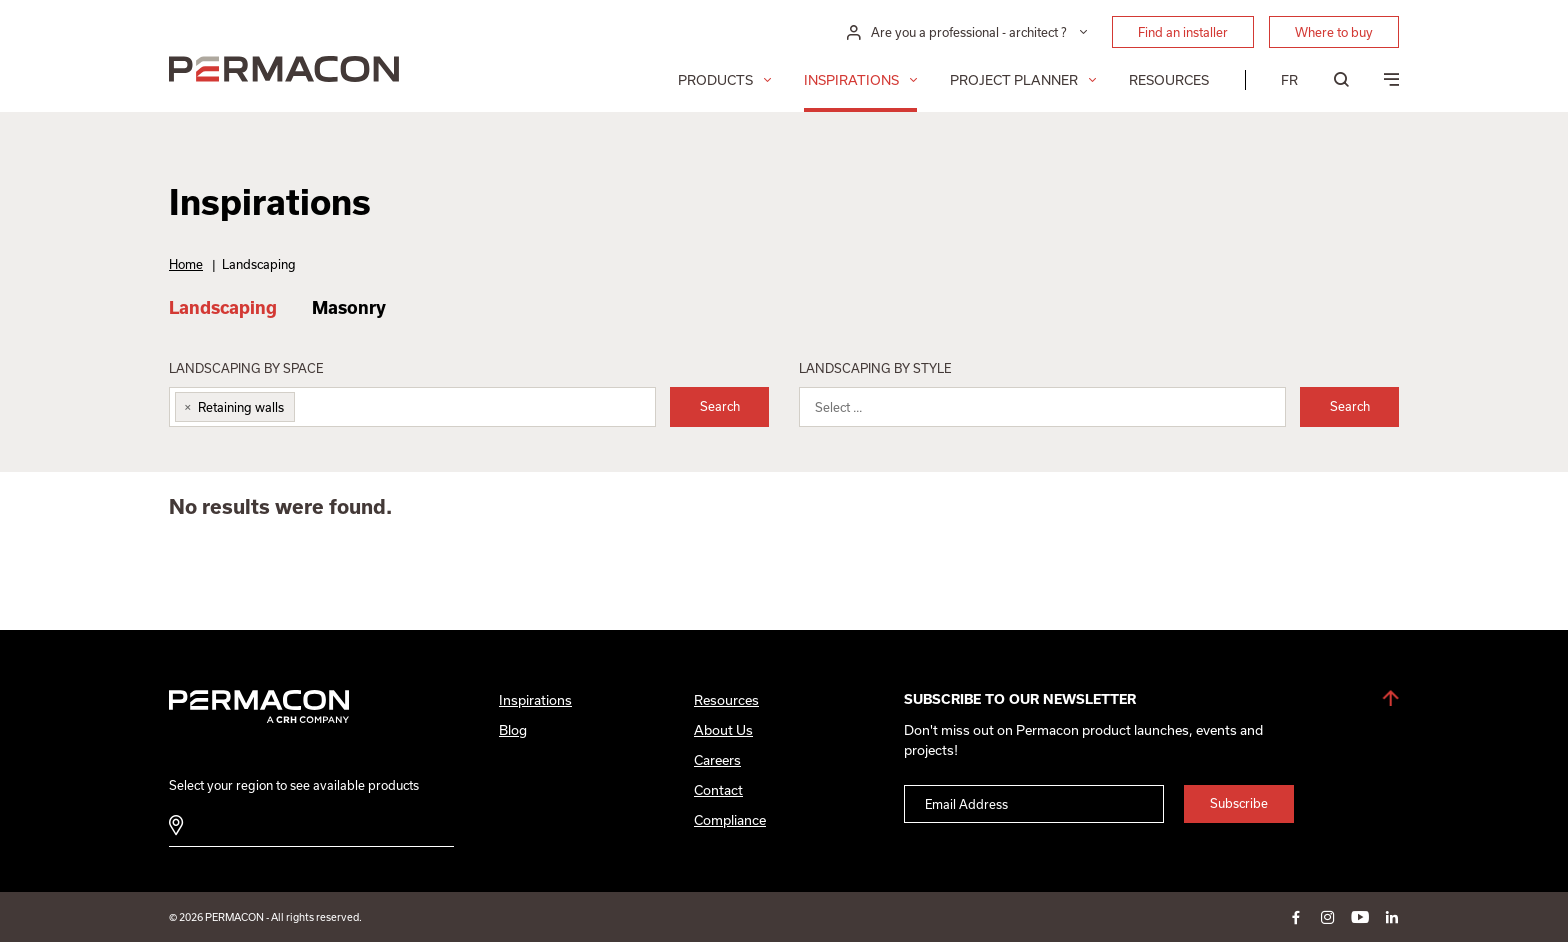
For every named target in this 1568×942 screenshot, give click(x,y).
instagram (1328, 917)
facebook (1296, 917)
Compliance (730, 820)
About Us (723, 730)
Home (186, 264)
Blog (513, 730)
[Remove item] (184, 407)
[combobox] (412, 407)
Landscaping (223, 307)
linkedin (1392, 917)
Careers (717, 760)
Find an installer (1183, 32)
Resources (1169, 80)
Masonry (349, 307)
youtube (1360, 917)
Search (720, 406)
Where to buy (1334, 32)
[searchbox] (314, 411)
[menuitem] (1289, 80)
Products (715, 80)
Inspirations (851, 80)
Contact (718, 790)
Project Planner (1014, 80)
